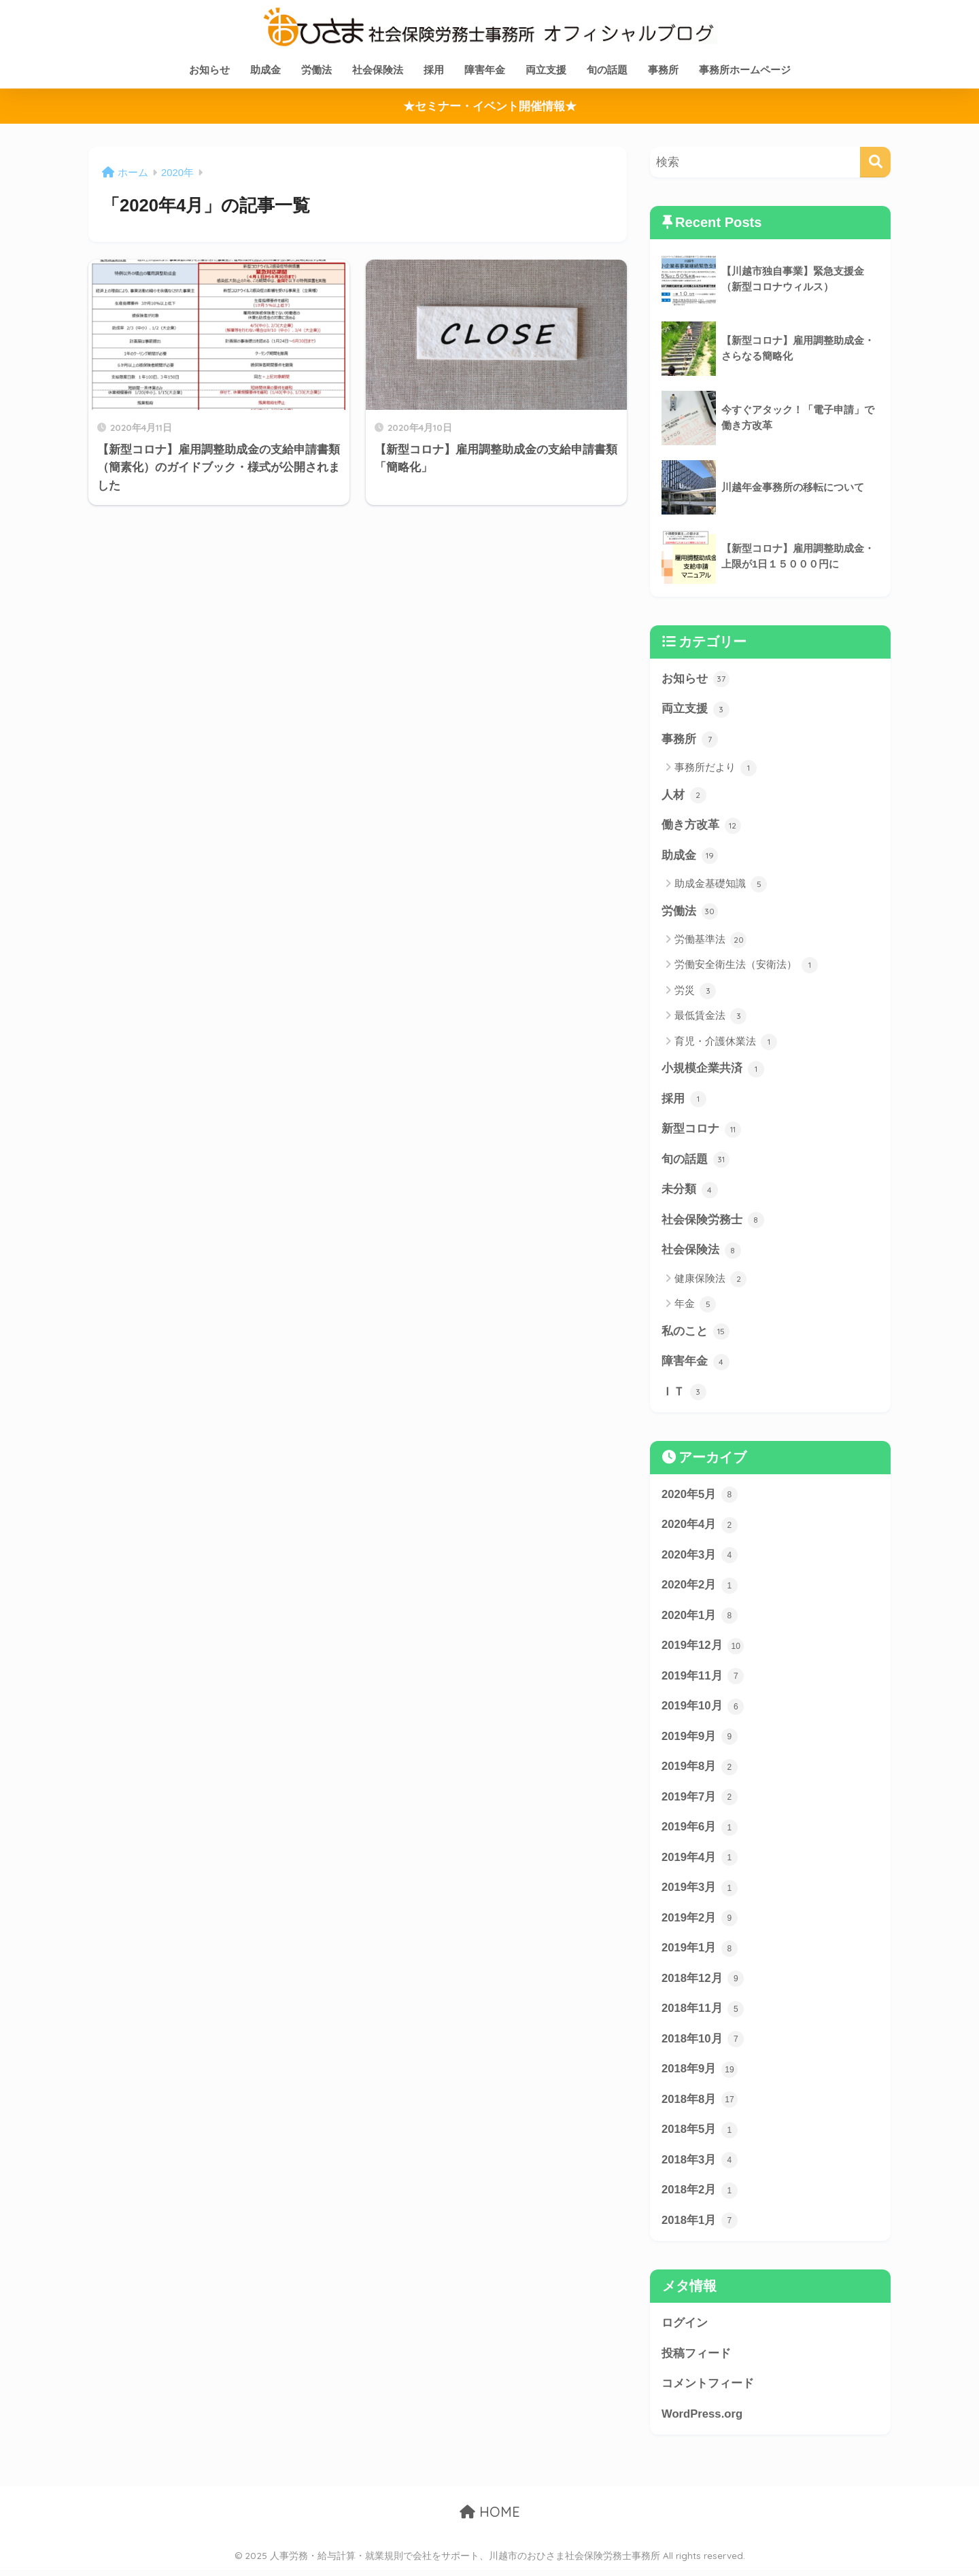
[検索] (875, 162)
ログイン (685, 2328)
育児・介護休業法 (725, 1042)
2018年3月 (700, 2165)
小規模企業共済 (713, 1070)
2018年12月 (703, 1983)
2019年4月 (700, 1861)
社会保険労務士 (713, 1222)
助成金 (265, 69)
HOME (490, 2518)
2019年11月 (703, 1679)
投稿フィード (696, 2358)
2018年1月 (700, 2226)
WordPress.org (702, 2420)
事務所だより (715, 769)
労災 (695, 992)
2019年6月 (700, 1832)
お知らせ (209, 69)
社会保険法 (377, 69)
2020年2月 (700, 1588)
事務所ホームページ (745, 69)
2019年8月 (700, 1770)
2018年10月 (703, 2044)
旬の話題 (607, 69)
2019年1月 (700, 1953)
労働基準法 (710, 941)
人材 (684, 796)
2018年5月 (700, 2135)
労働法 (316, 69)
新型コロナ (701, 1131)
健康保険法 (710, 1281)
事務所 (663, 69)
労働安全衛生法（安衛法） (746, 966)
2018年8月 (700, 2105)
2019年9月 (700, 1740)
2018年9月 (700, 2074)
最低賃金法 (710, 1017)
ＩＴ (684, 1394)
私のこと (695, 1333)
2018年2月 (700, 2196)
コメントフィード (708, 2389)
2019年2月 (700, 1923)
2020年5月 (700, 1497)
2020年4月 (700, 1528)
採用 (434, 69)
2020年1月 (700, 1619)
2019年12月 (703, 1649)
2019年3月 (700, 1892)
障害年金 (484, 69)
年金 (695, 1306)
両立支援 (546, 69)
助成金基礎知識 (720, 885)
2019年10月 (703, 1710)
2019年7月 (700, 1801)
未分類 (690, 1191)
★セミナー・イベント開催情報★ (490, 106)
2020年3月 (700, 1558)
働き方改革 (701, 826)
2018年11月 (703, 2014)
